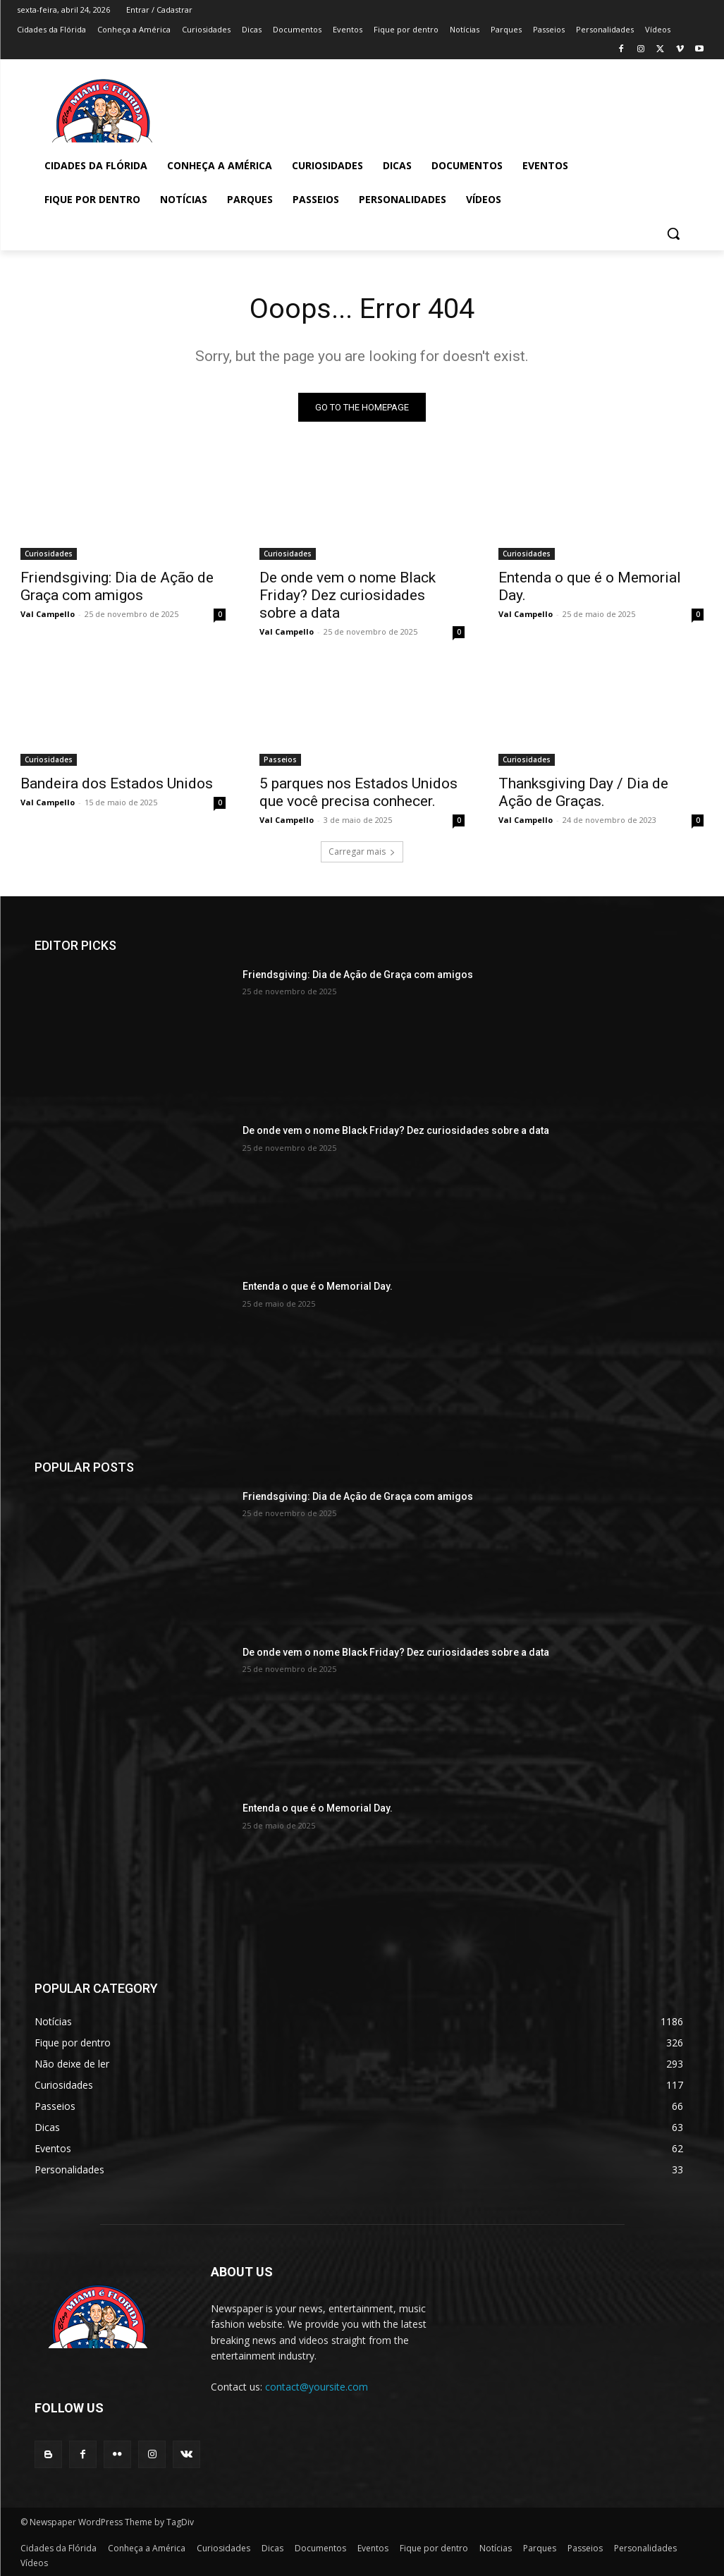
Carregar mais (362, 851)
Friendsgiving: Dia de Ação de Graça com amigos (117, 587)
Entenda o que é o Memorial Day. (318, 1287)
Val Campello (47, 614)
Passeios (280, 760)
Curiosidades (49, 554)
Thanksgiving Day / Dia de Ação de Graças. (583, 793)
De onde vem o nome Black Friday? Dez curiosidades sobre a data (347, 596)
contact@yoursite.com (316, 2387)
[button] (673, 233)
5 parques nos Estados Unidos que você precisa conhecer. (358, 793)
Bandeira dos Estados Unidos (116, 784)
